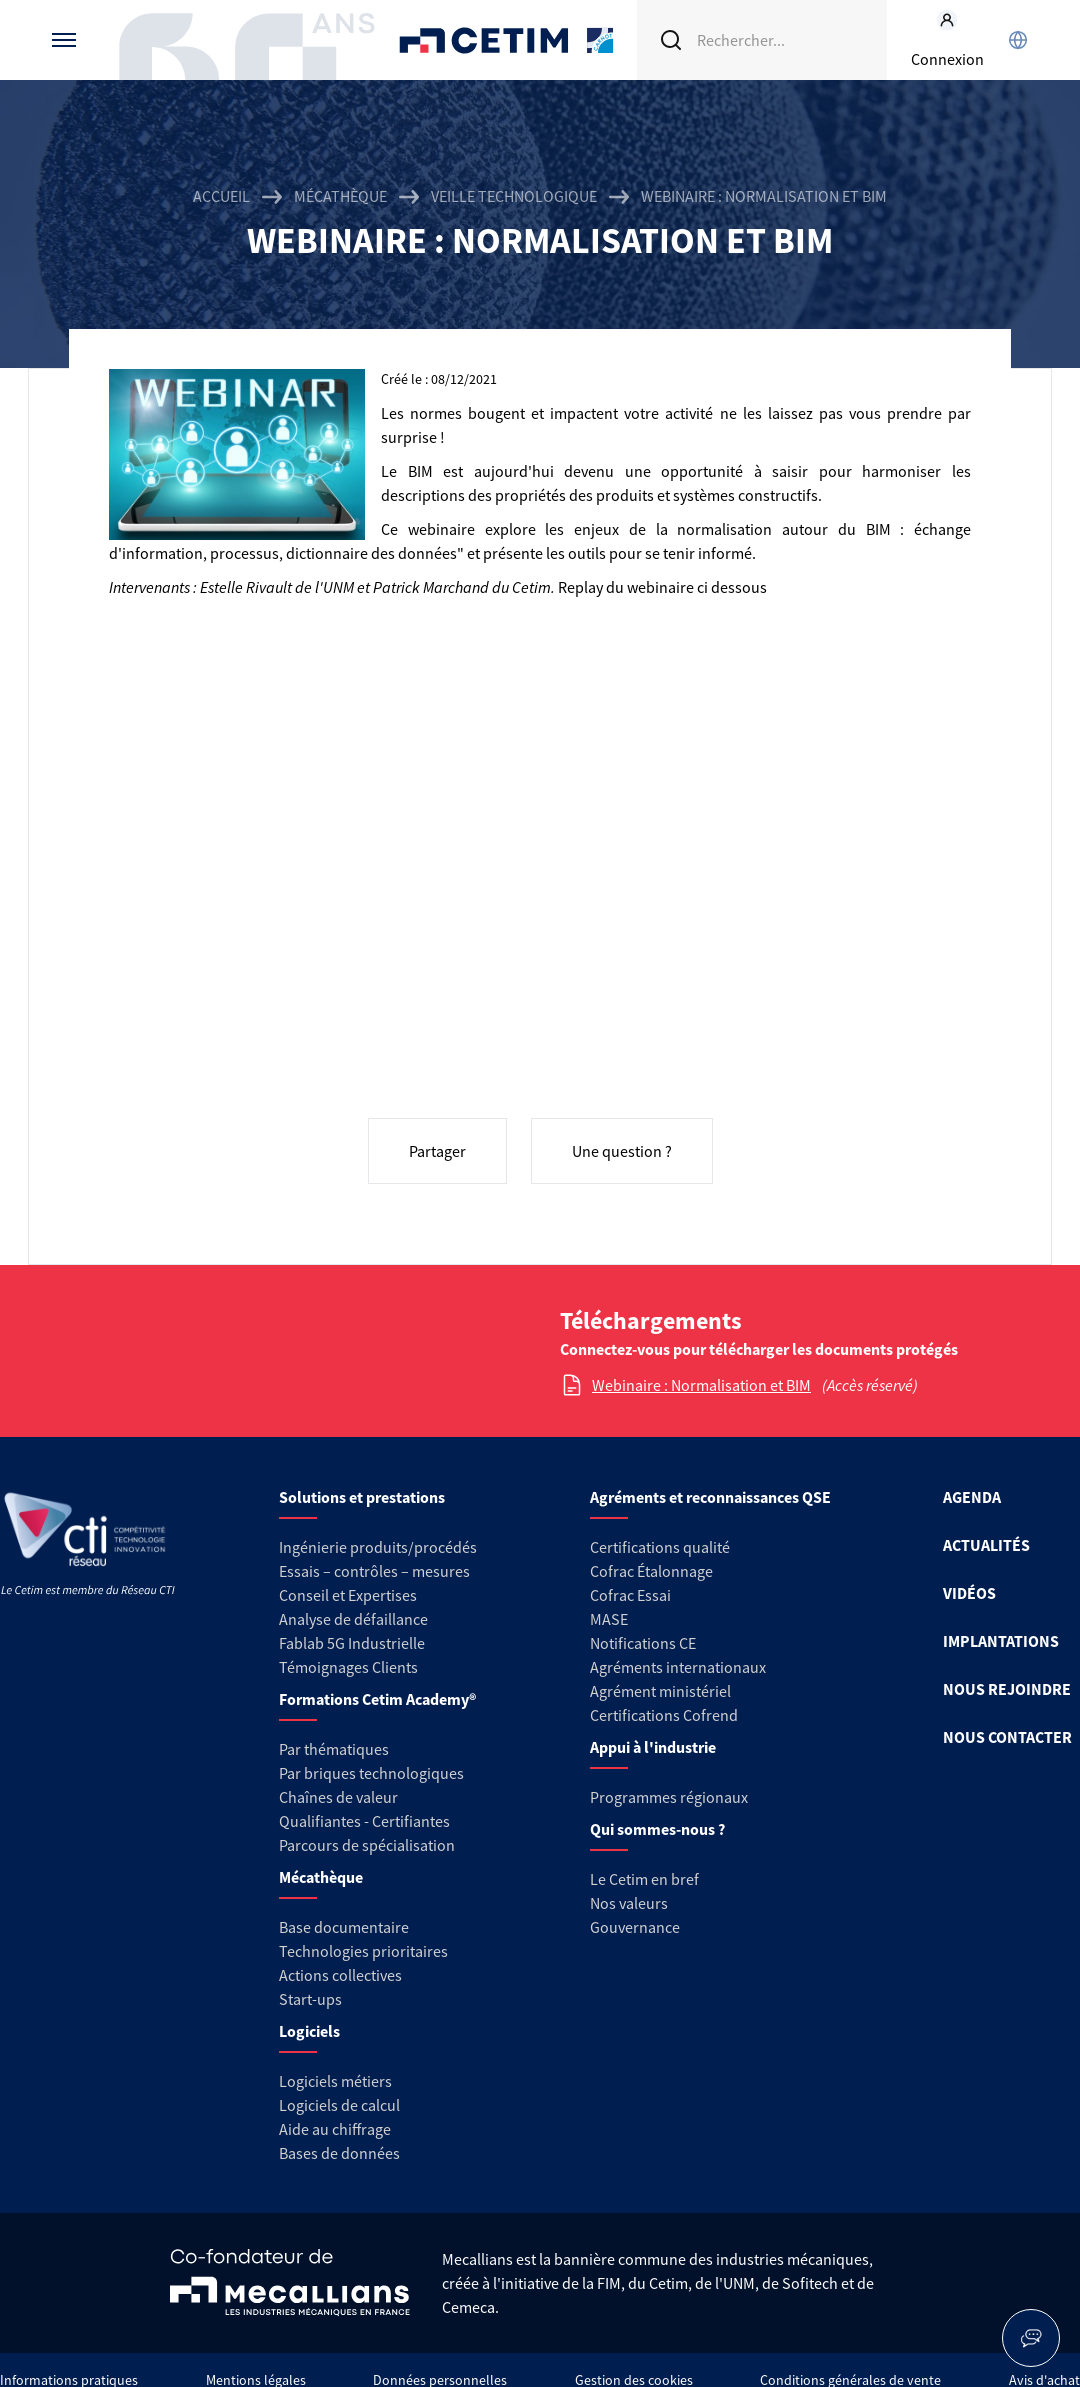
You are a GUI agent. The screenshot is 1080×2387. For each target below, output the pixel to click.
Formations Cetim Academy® (377, 1699)
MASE (609, 1619)
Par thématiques (334, 1749)
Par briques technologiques (371, 1773)
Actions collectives (340, 1975)
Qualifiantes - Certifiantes (364, 1821)
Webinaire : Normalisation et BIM (701, 1385)
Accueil (221, 196)
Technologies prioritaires (363, 1951)
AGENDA (972, 1497)
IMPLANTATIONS (1001, 1641)
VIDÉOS (969, 1593)
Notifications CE (643, 1643)
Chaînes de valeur (338, 1797)
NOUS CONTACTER (1007, 1737)
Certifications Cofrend (664, 1715)
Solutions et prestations (362, 1497)
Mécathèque (340, 196)
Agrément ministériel (660, 1691)
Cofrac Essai (630, 1595)
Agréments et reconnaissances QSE (710, 1497)
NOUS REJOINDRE (1007, 1689)
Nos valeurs (629, 1903)
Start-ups (310, 1999)
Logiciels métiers (335, 2081)
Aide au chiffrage (335, 2129)
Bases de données (339, 2153)
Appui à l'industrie (653, 1747)
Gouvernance (635, 1927)
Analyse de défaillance (353, 1619)
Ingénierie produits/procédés (378, 1547)
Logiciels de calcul (339, 2105)
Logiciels (309, 2031)
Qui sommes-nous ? (657, 1829)
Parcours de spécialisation (367, 1845)
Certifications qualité (660, 1547)
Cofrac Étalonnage (651, 1571)
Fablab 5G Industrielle (352, 1643)
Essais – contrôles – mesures (374, 1571)
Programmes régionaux (669, 1797)
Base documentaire (344, 1927)
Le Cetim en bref (644, 1879)
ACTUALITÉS (986, 1545)
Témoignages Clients (348, 1667)
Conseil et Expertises (348, 1595)
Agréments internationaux (678, 1667)
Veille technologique (514, 196)
